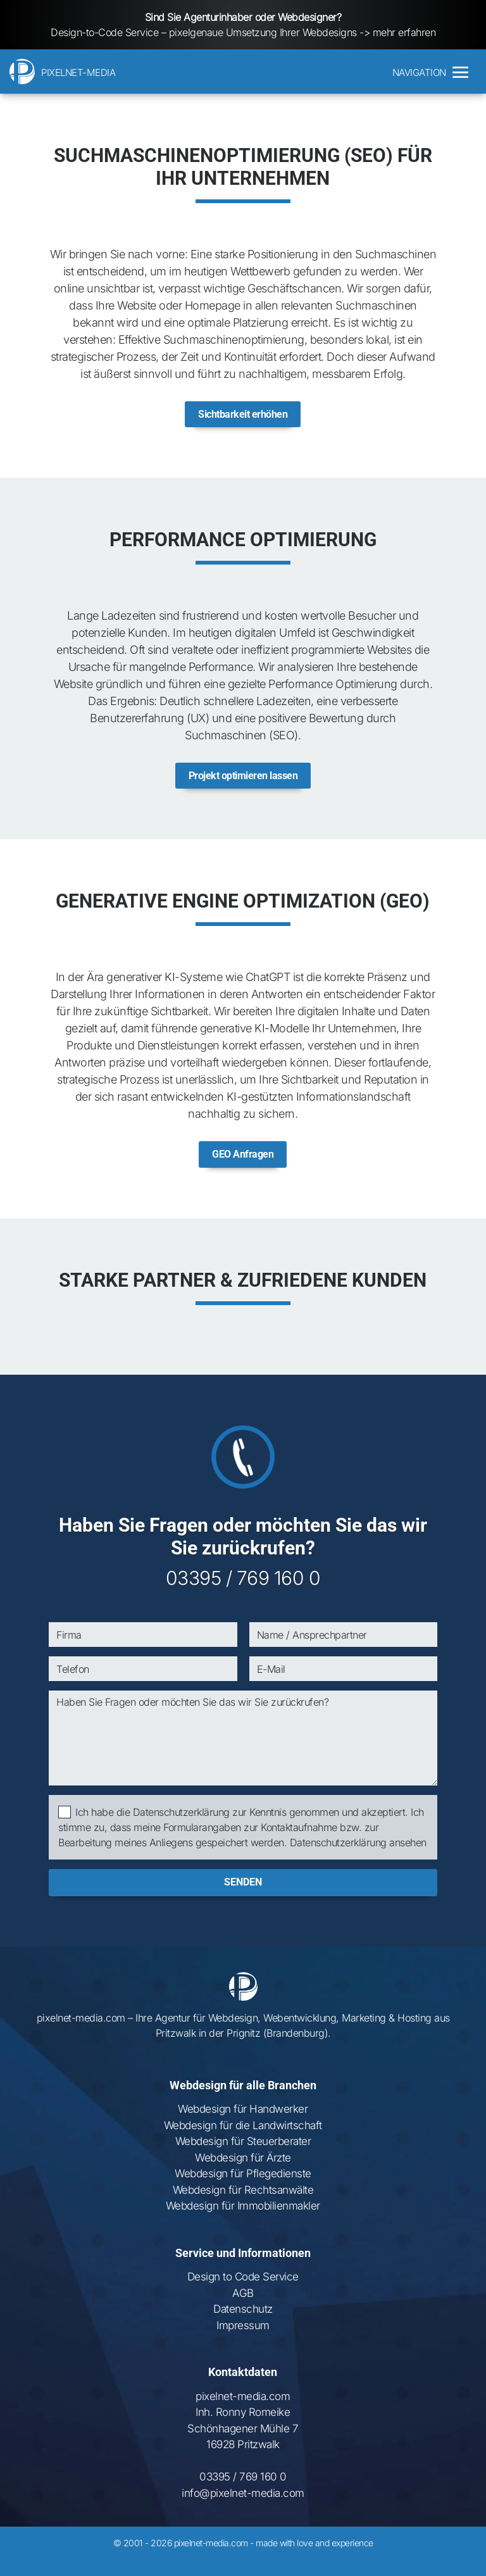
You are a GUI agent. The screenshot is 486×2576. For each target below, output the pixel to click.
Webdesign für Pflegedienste (243, 2190)
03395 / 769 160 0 (243, 1595)
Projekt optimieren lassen (243, 787)
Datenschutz (243, 2326)
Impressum (243, 2342)
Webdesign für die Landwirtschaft (243, 2142)
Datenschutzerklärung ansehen (358, 1859)
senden (243, 1899)
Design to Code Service (243, 2293)
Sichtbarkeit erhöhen (242, 420)
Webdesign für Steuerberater (243, 2158)
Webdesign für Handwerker (243, 2126)
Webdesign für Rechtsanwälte (243, 2207)
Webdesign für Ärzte (243, 2174)
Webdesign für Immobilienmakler (243, 2222)
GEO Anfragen (242, 1171)
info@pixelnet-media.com (243, 2510)
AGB (243, 2310)
